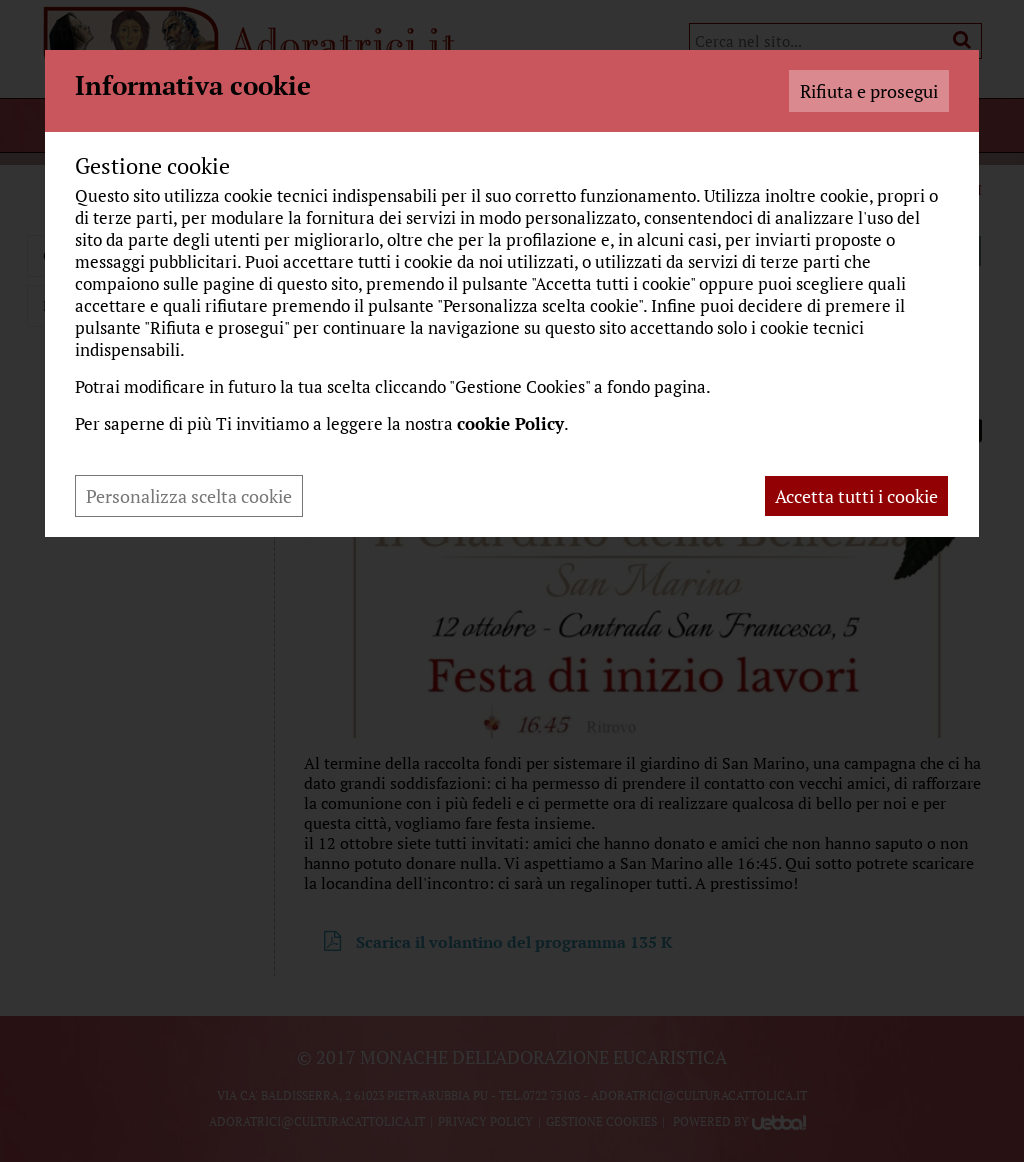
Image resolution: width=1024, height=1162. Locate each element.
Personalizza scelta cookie (189, 496)
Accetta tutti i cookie (856, 496)
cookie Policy (510, 423)
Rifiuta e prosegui (869, 91)
